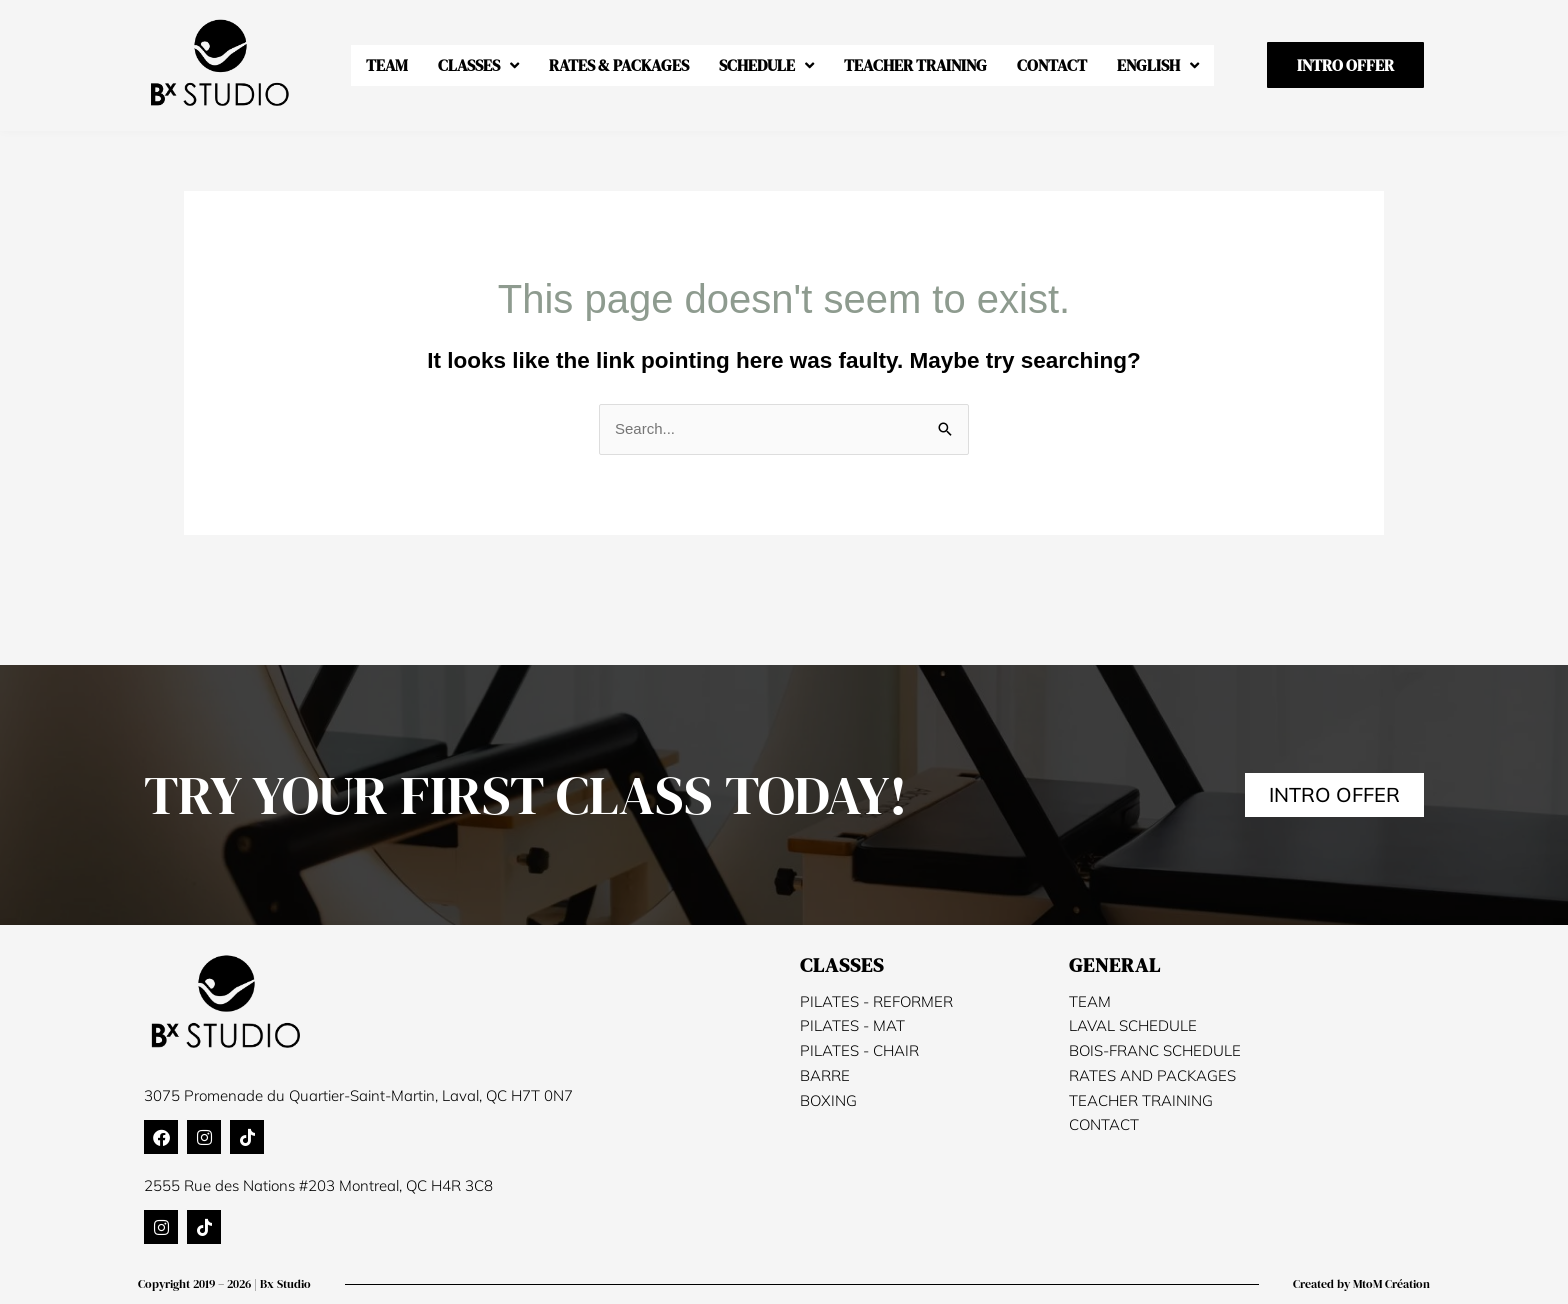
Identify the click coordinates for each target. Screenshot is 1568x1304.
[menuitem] (1158, 65)
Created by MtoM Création (1361, 1284)
